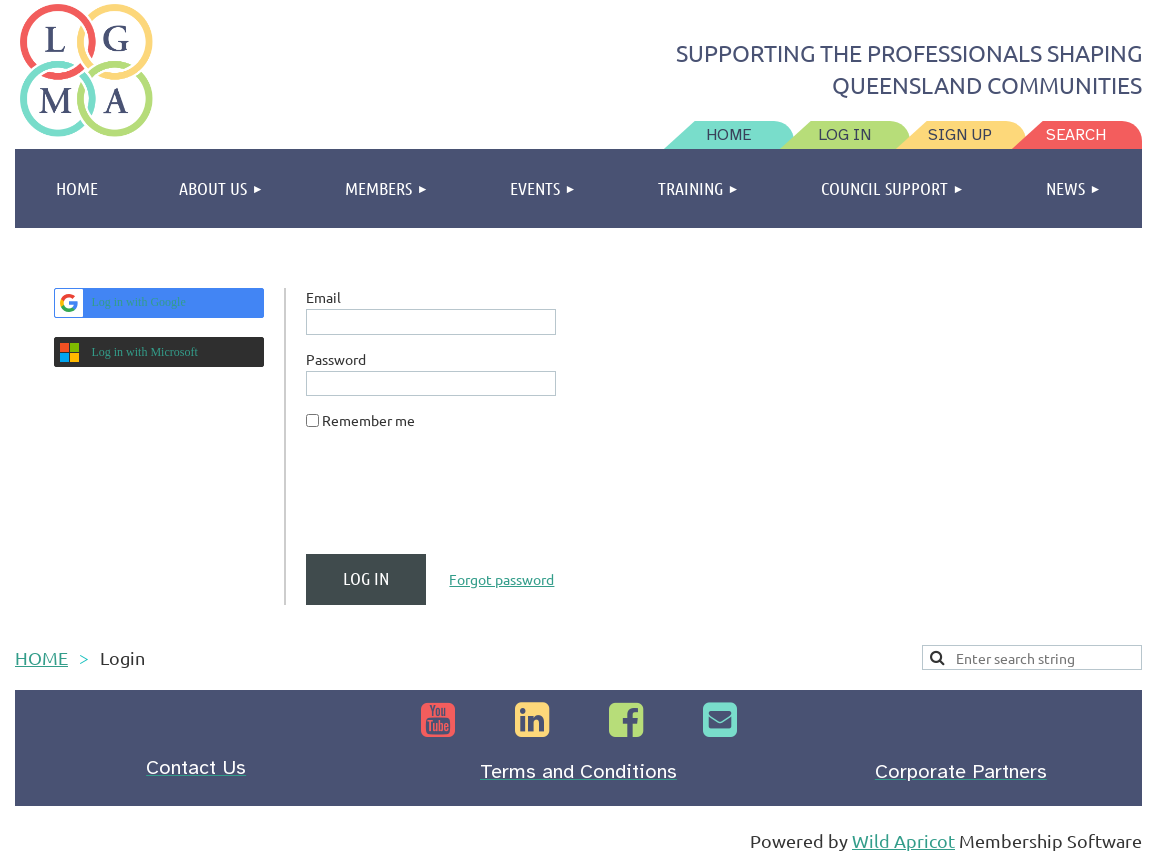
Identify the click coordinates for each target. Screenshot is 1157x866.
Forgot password (501, 579)
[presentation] (458, 500)
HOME (41, 657)
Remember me (368, 420)
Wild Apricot (903, 840)
